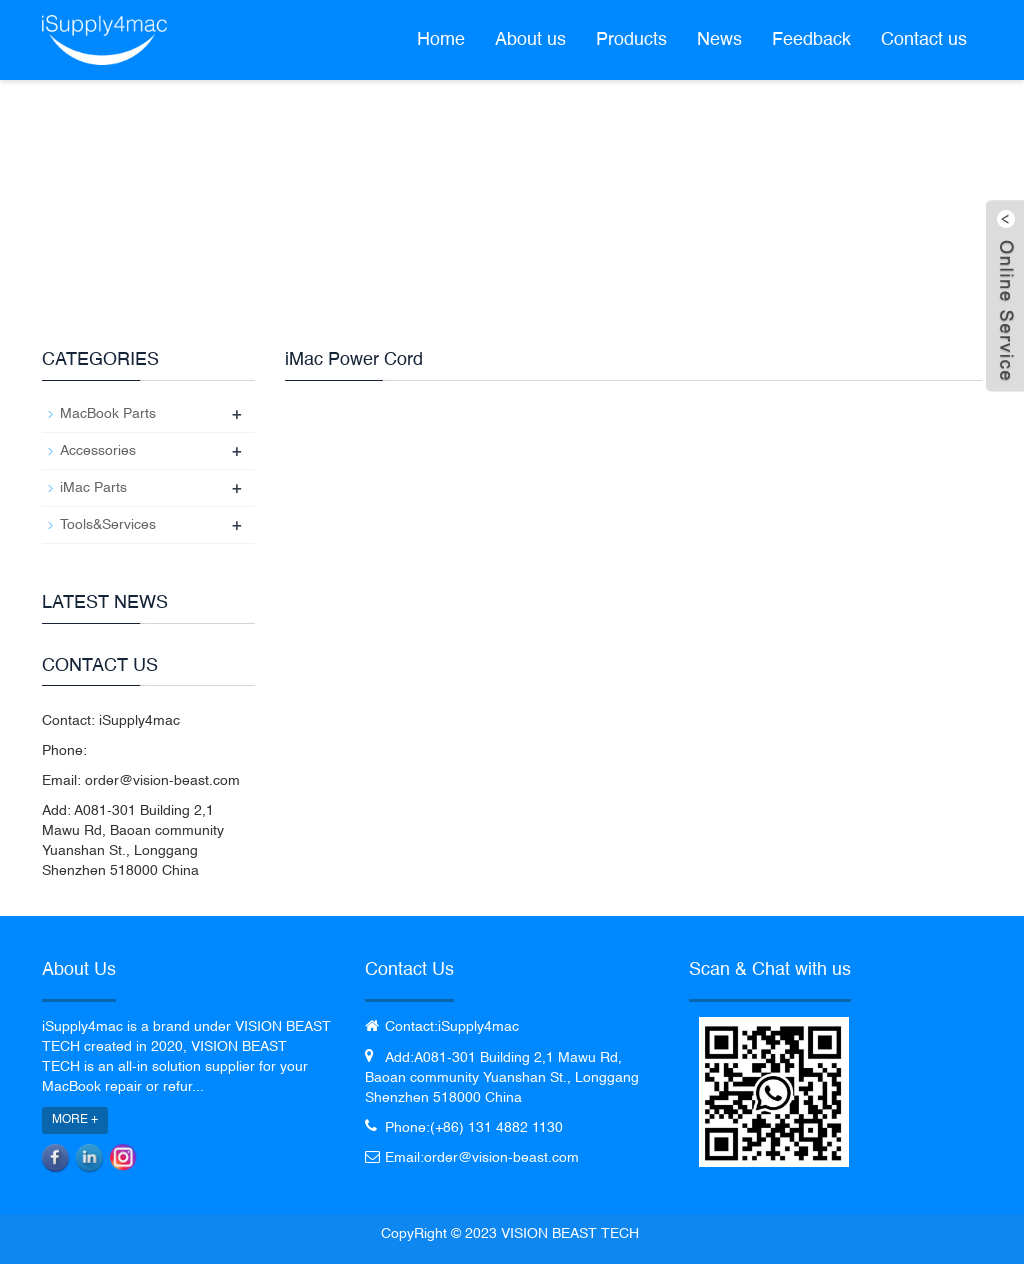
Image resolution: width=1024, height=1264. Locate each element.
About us (530, 40)
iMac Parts (93, 488)
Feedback (811, 40)
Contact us (924, 40)
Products (631, 40)
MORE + (75, 1120)
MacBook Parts (108, 414)
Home (441, 40)
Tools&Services (108, 525)
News (719, 40)
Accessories (98, 451)
